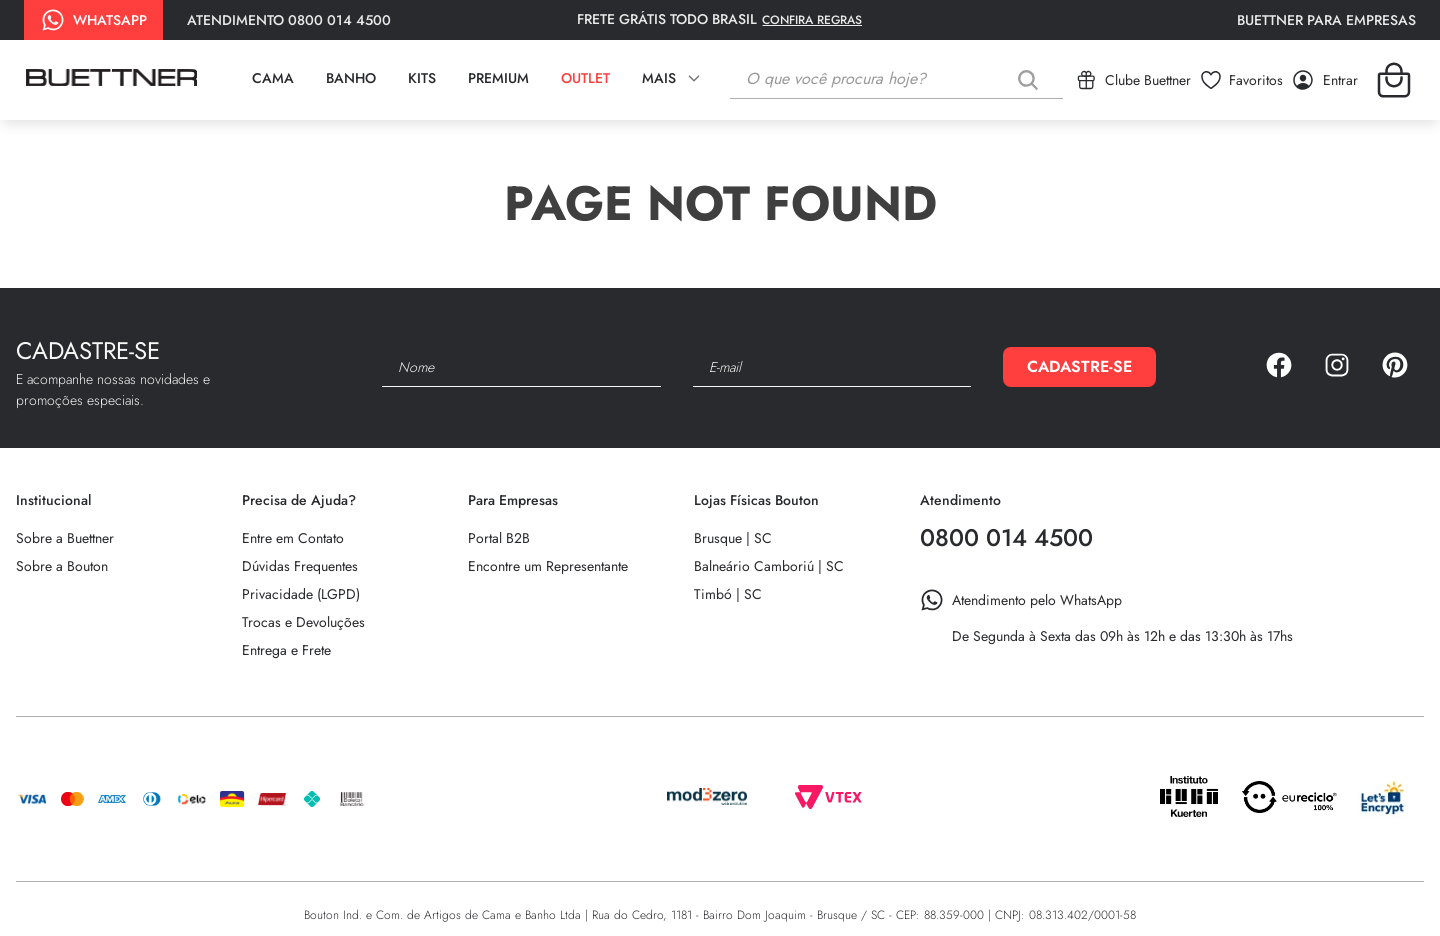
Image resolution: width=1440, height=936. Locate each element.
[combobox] (896, 80)
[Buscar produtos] (1032, 79)
